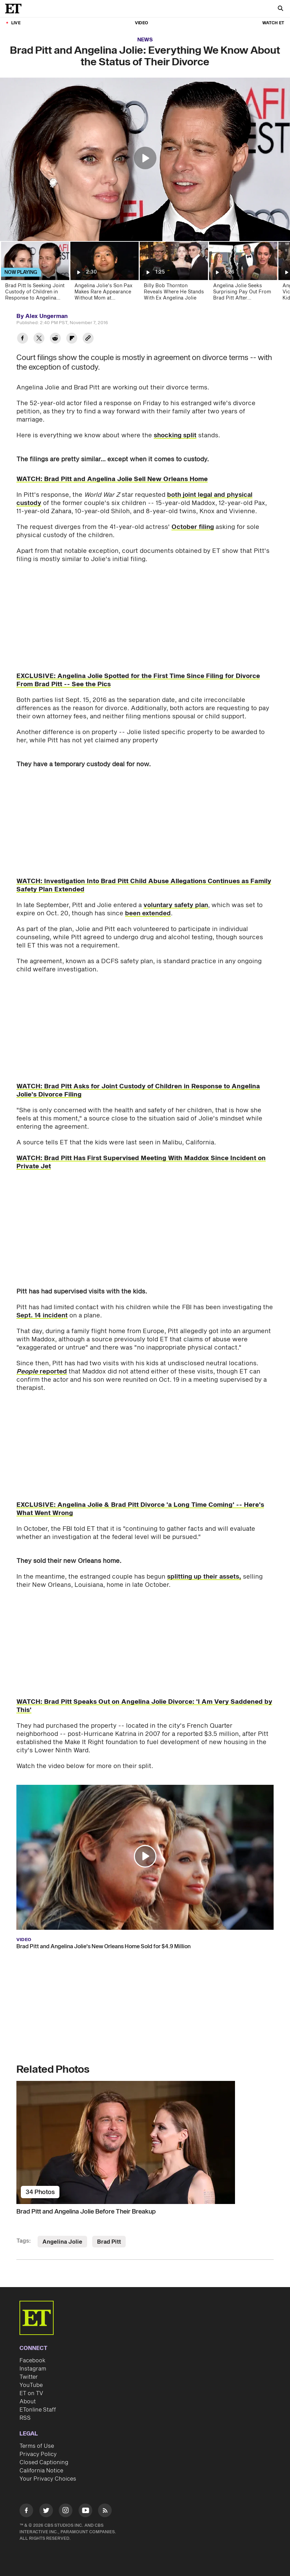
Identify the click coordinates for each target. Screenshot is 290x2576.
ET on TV (31, 2393)
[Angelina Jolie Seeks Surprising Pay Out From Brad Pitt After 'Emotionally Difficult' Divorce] (242, 273)
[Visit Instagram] (65, 2512)
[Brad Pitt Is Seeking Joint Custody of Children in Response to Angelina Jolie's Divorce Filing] (34, 273)
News (145, 40)
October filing (192, 527)
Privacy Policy (38, 2454)
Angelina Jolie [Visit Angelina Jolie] (62, 2242)
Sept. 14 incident (42, 1315)
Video (141, 23)
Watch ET (273, 23)
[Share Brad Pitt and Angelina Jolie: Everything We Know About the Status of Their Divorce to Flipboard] (72, 339)
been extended (148, 913)
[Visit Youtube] (85, 2512)
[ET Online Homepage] (15, 8)
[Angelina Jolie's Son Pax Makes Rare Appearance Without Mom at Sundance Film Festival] (104, 273)
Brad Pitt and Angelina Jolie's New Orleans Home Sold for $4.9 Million (103, 1946)
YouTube (31, 2385)
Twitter (28, 2377)
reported (41, 1371)
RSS (25, 2418)
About (27, 2402)
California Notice (41, 2471)
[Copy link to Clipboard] (88, 339)
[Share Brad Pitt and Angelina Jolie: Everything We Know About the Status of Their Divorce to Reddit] (55, 339)
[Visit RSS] (105, 2512)
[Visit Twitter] (46, 2512)
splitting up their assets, (204, 1576)
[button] (145, 158)
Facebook (32, 2360)
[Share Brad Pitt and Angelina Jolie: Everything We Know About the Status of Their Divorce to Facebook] (22, 339)
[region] (145, 159)
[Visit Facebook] (26, 2512)
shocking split (175, 435)
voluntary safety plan (175, 905)
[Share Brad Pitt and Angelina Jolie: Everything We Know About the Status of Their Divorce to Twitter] (39, 339)
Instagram (32, 2369)
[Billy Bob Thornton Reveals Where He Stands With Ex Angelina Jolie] (173, 273)
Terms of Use (36, 2446)
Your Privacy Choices (47, 2479)
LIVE (15, 23)
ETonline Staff (37, 2410)
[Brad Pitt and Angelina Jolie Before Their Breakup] (145, 2142)
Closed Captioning (43, 2462)
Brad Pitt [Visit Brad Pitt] (109, 2242)
